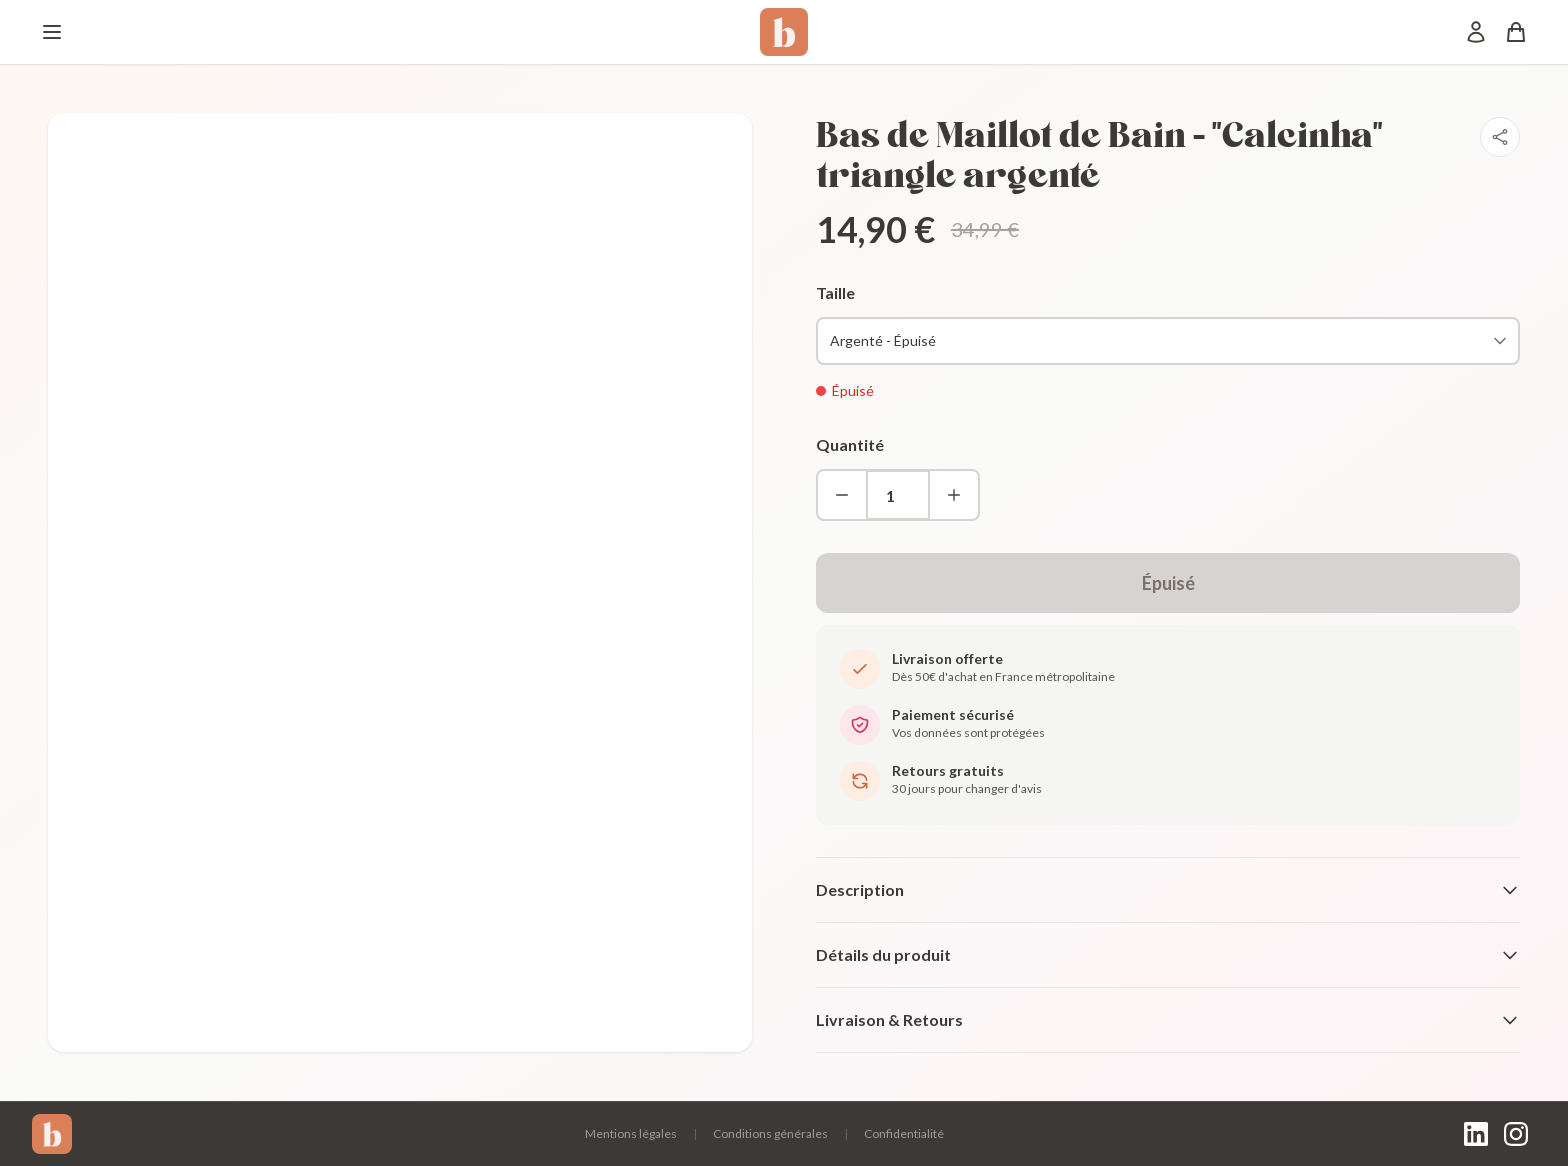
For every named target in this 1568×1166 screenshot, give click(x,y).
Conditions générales (770, 1133)
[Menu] (52, 32)
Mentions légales (631, 1133)
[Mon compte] (1476, 32)
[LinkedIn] (1476, 1134)
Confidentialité (904, 1133)
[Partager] (1500, 137)
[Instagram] (1516, 1134)
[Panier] (1516, 32)
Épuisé (1168, 583)
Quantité (850, 444)
